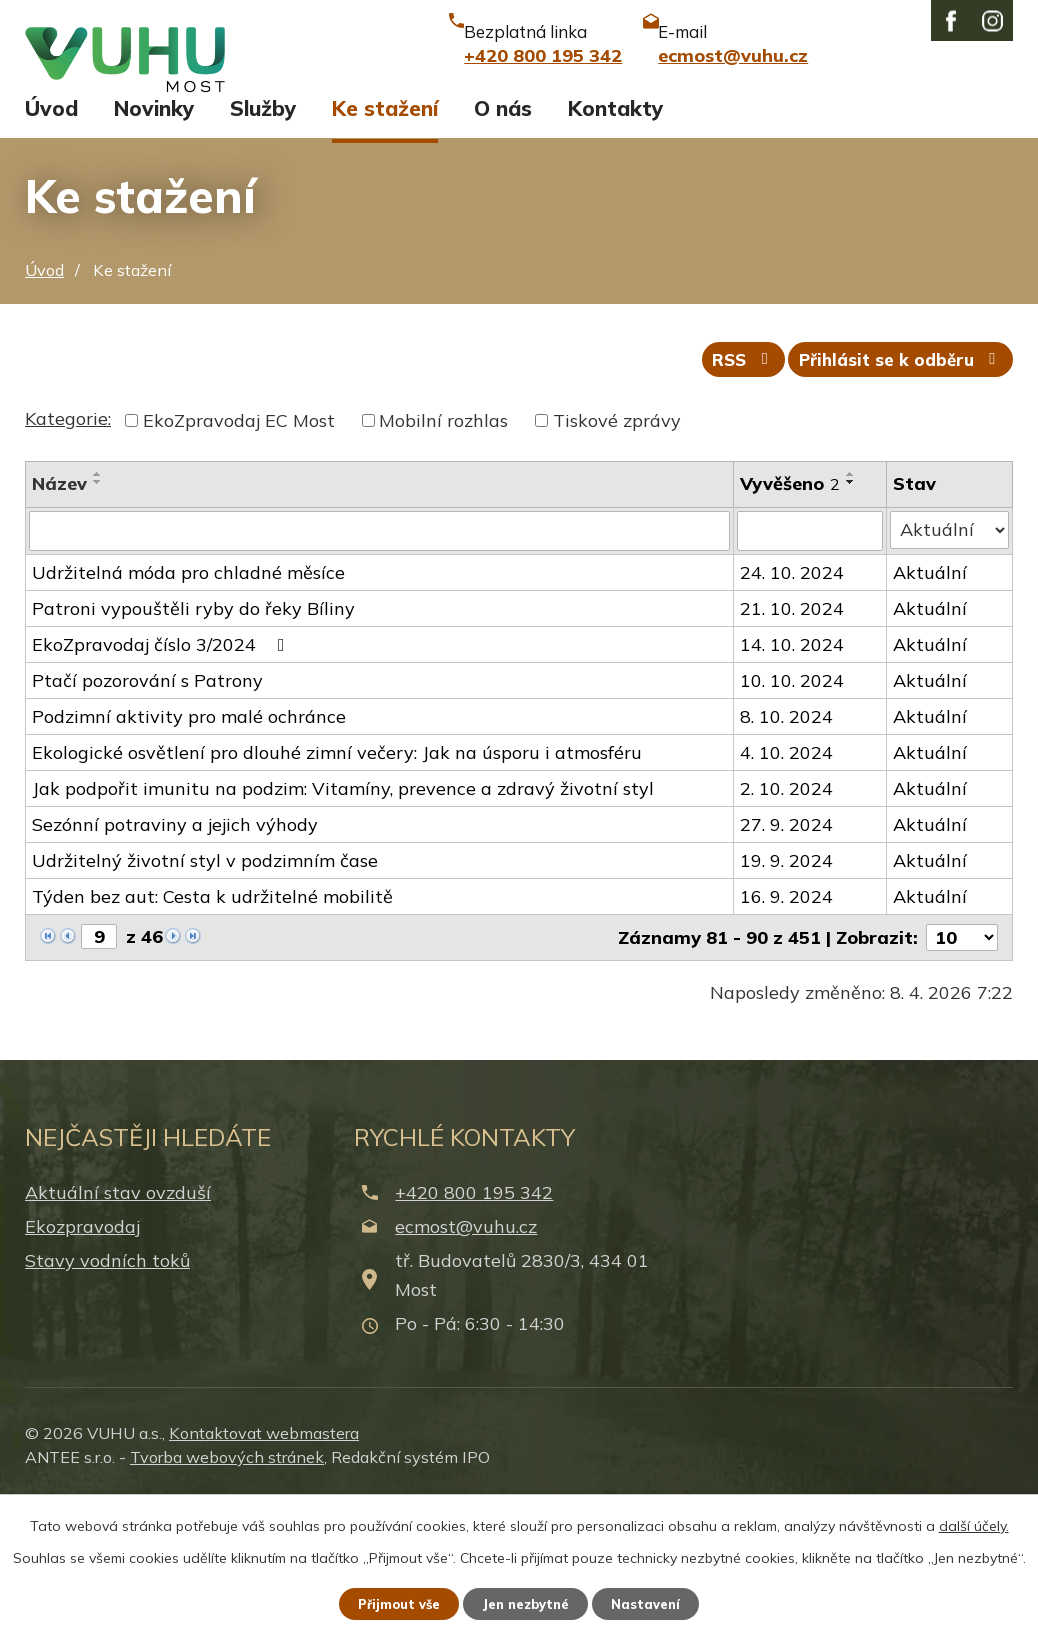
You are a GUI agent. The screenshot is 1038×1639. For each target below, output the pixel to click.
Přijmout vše (388, 1602)
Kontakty (615, 238)
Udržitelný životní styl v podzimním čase (205, 997)
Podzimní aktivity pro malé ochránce (189, 853)
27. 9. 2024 (787, 961)
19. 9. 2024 (787, 997)
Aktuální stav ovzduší (118, 1329)
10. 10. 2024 (793, 817)
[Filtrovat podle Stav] (950, 668)
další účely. (974, 1522)
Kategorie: (68, 557)
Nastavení (659, 1602)
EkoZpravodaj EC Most (239, 559)
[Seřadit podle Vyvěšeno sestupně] (852, 621)
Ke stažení (385, 238)
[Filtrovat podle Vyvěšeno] (811, 669)
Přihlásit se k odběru (896, 497)
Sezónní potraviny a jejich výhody (175, 961)
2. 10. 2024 (787, 925)
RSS (725, 497)
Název (59, 622)
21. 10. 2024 (793, 745)
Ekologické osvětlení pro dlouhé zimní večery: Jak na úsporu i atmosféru (337, 889)
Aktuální (931, 709)
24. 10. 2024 (793, 709)
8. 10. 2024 (787, 853)
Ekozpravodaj (82, 1364)
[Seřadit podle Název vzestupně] (98, 613)
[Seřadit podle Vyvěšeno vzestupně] (852, 613)
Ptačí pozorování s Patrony (147, 817)
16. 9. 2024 (787, 1033)
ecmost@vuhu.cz (466, 1364)
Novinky (154, 238)
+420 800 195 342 (474, 1329)
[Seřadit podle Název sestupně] (98, 621)
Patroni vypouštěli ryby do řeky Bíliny (193, 745)
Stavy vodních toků (107, 1398)
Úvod (51, 238)
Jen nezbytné (528, 1602)
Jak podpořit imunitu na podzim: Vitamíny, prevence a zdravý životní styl (343, 925)
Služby (263, 238)
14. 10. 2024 (793, 781)
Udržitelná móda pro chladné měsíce (188, 709)
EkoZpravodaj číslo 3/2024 (162, 781)
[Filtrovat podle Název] (380, 669)
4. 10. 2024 (787, 889)
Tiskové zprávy (617, 559)
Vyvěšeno (791, 622)
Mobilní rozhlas (443, 559)
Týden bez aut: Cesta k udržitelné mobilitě (212, 1033)
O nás (503, 238)
